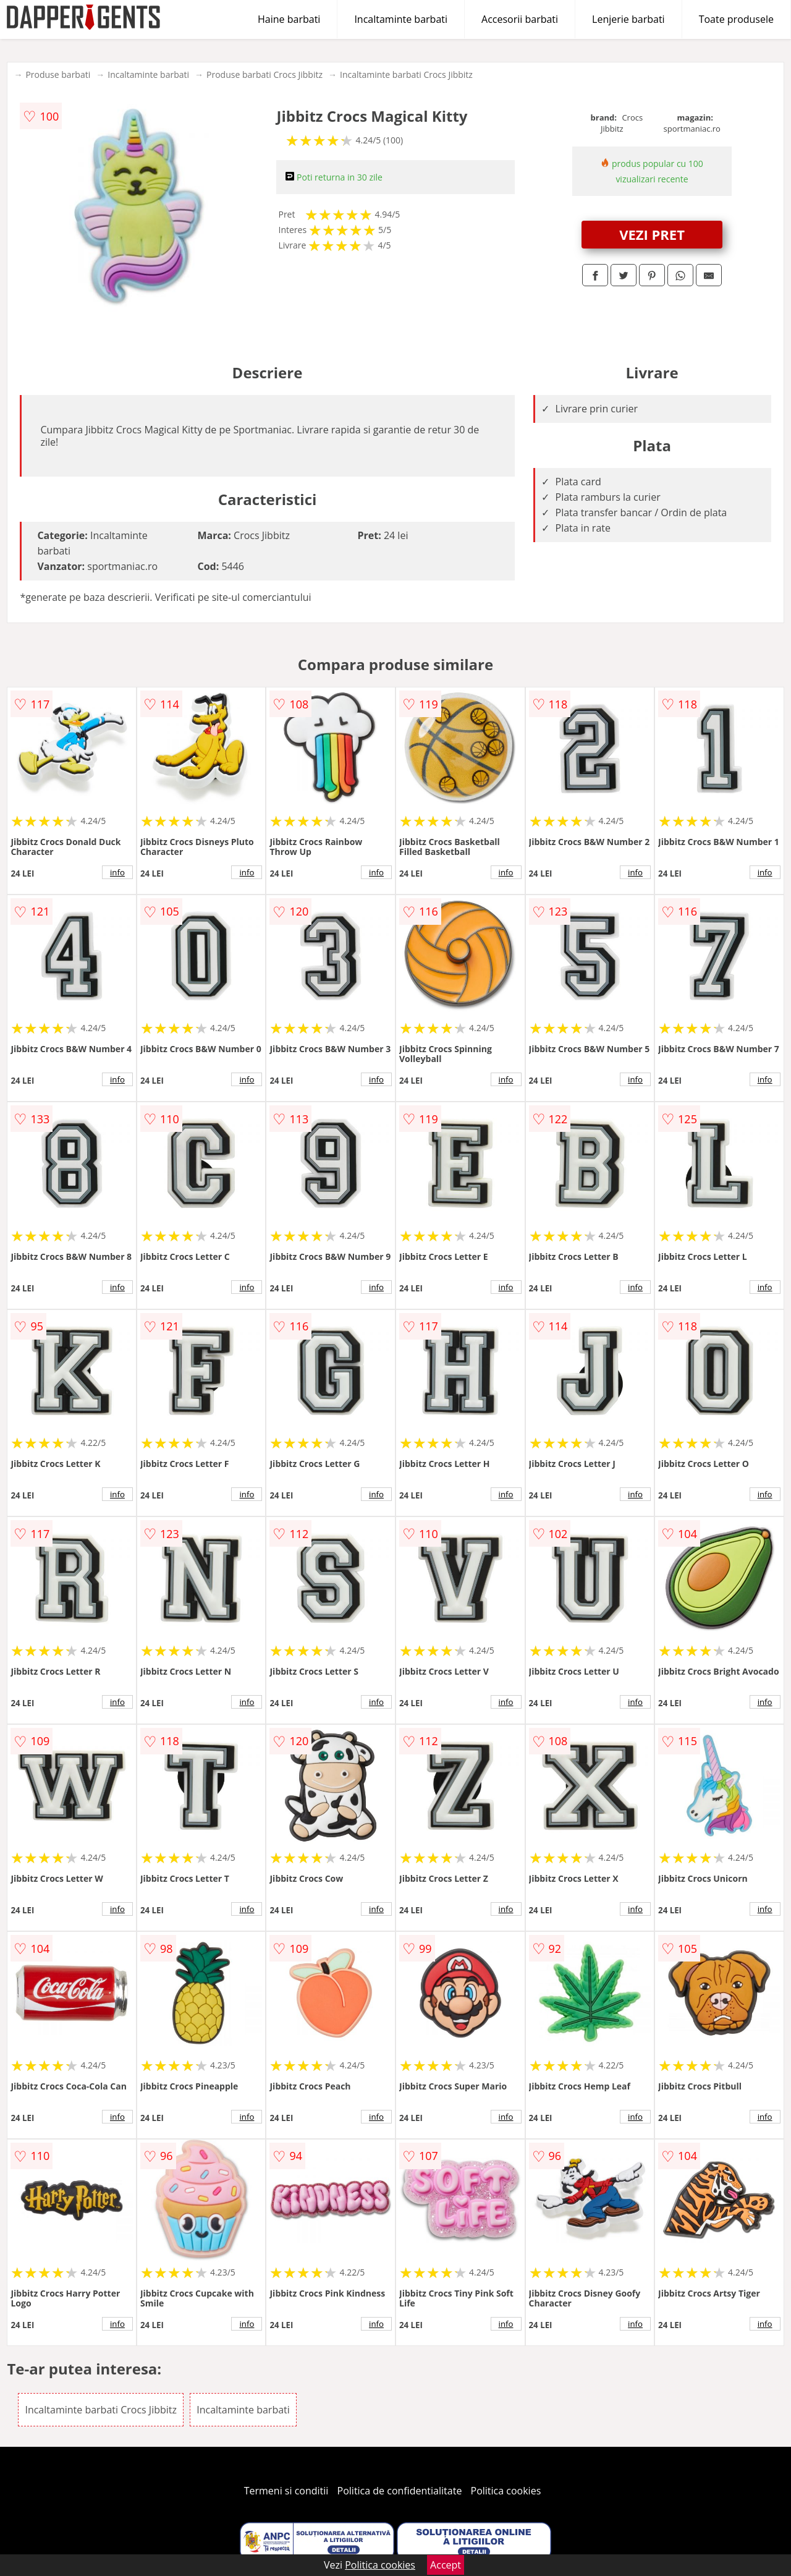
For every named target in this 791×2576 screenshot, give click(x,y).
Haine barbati (289, 19)
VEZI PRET (652, 234)
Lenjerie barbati (628, 19)
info (117, 872)
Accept (445, 2565)
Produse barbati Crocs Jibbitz (264, 74)
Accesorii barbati (519, 19)
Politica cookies (506, 2490)
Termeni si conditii (286, 2490)
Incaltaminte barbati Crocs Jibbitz (406, 74)
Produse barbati (57, 74)
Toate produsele (736, 19)
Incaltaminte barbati (400, 19)
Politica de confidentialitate (399, 2490)
